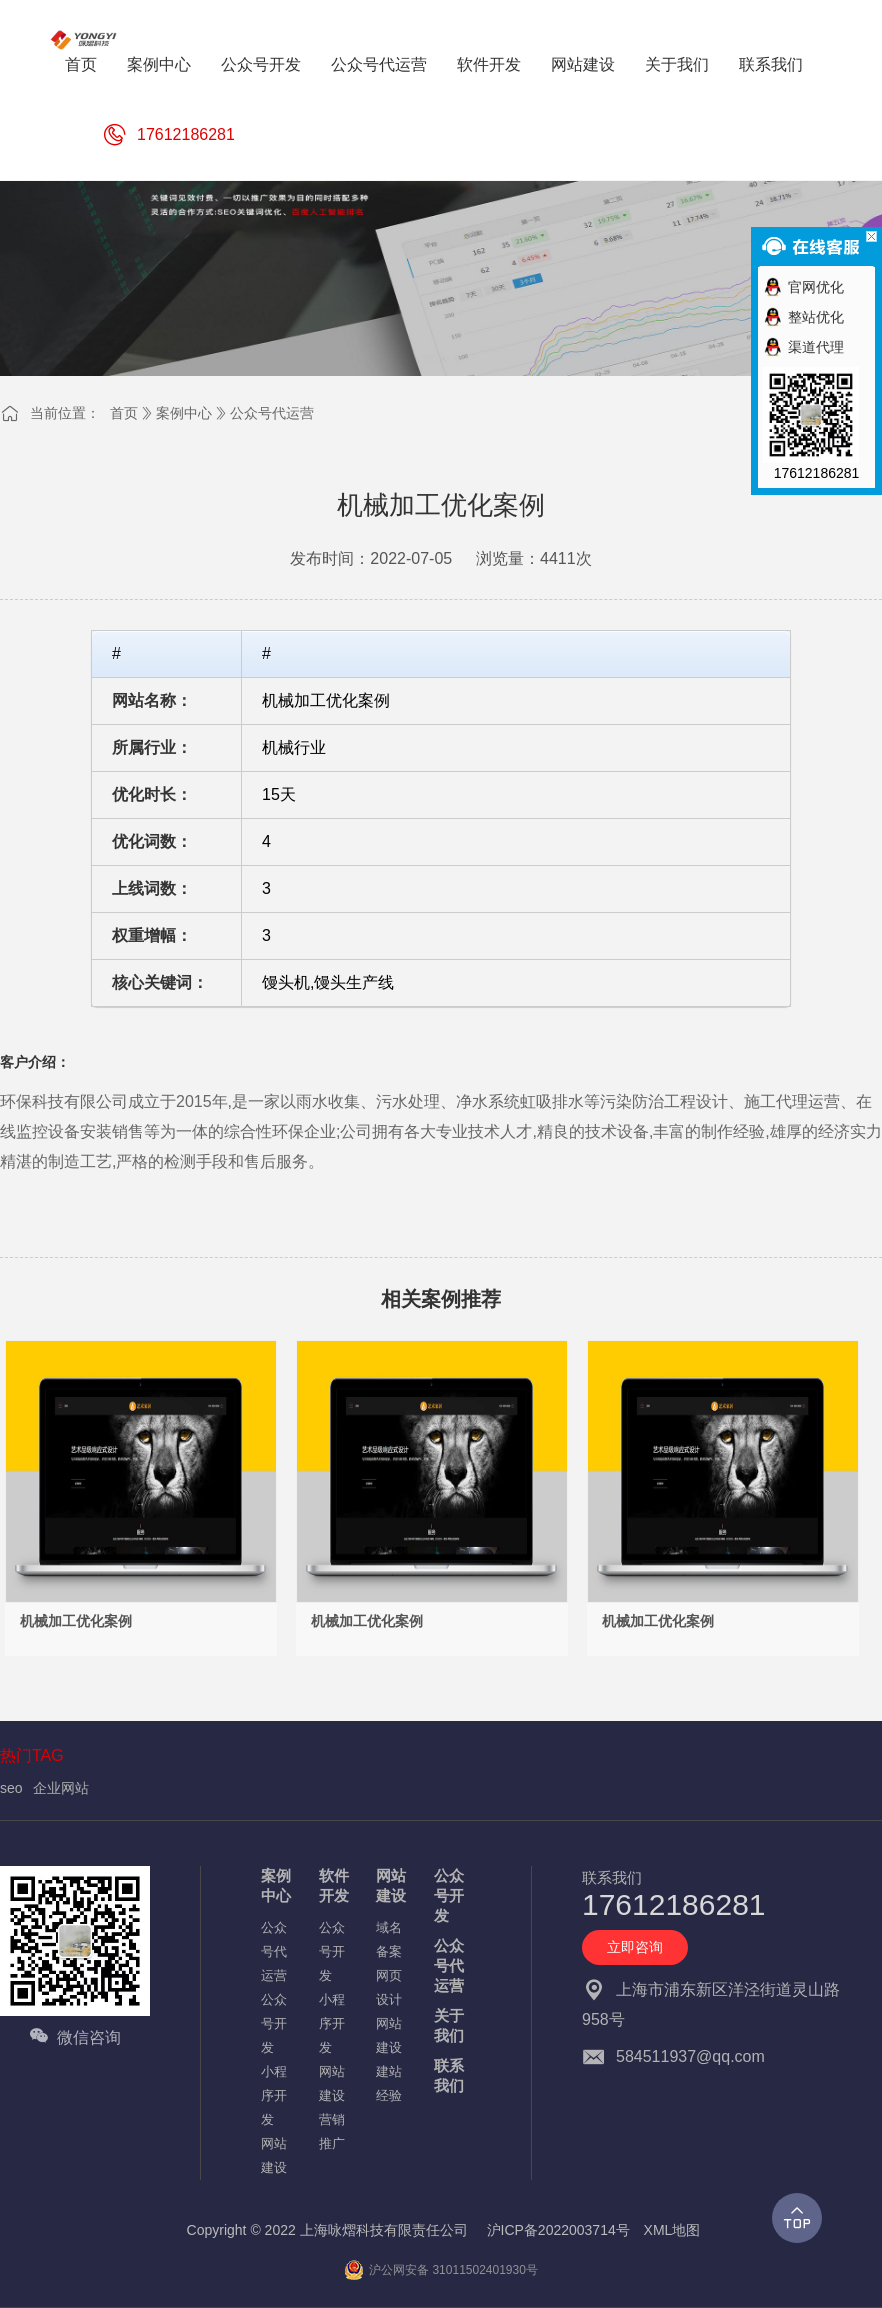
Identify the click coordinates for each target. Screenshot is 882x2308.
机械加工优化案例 (76, 1621)
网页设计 (389, 1987)
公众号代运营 (272, 413)
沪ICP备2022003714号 (558, 2230)
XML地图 (672, 2230)
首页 (124, 413)
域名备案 (389, 1939)
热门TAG (32, 1755)
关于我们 (449, 2025)
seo (11, 1788)
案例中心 (184, 413)
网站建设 (274, 2155)
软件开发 (334, 1885)
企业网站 (61, 1788)
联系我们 (449, 2075)
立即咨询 (635, 1947)
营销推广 (332, 2131)
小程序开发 (274, 2095)
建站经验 (389, 2083)
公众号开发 (274, 2023)
